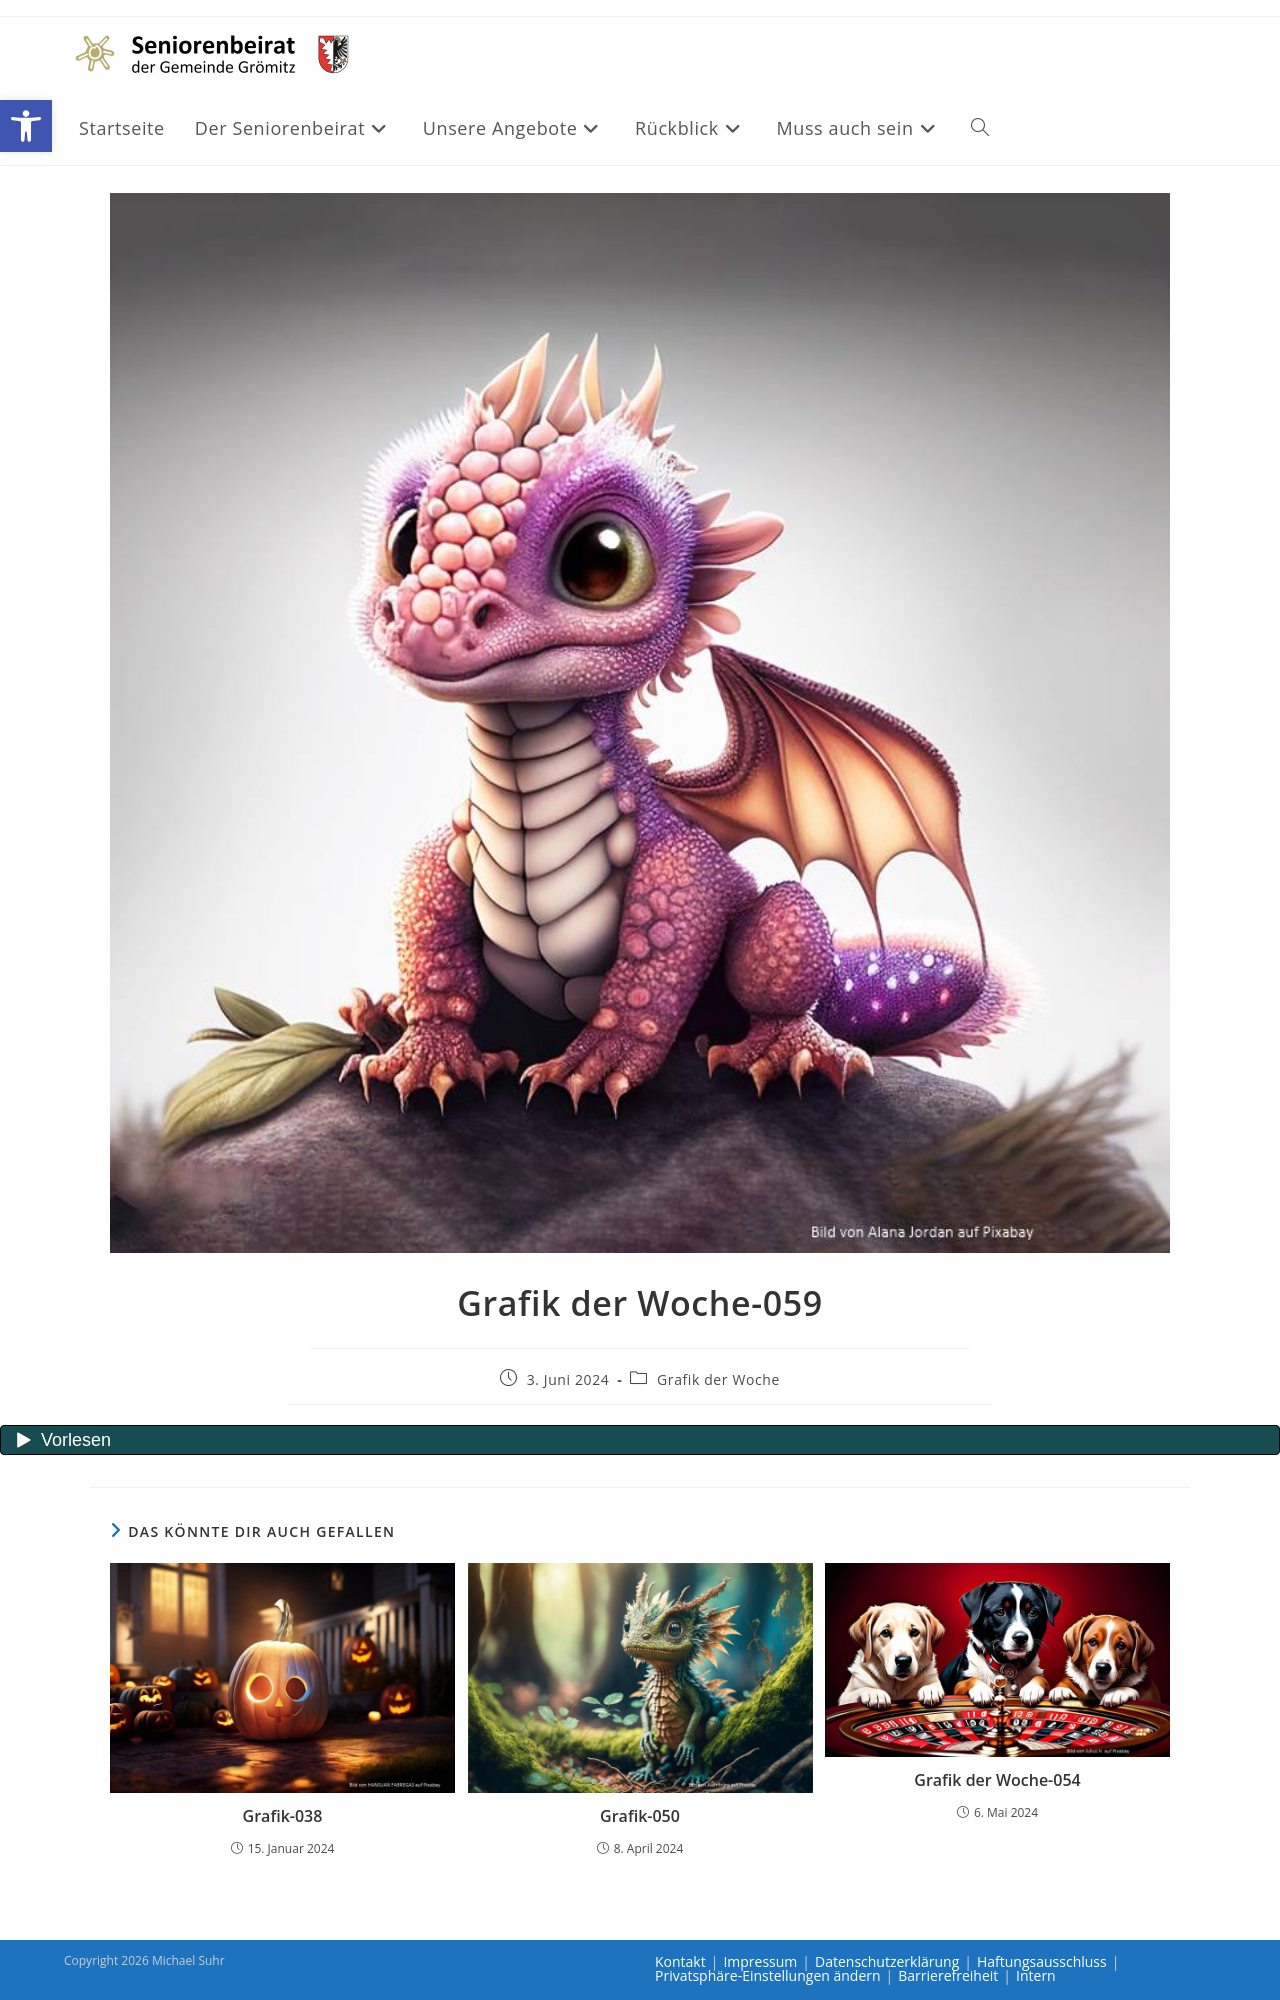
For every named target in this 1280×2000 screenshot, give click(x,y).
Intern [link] (1036, 1975)
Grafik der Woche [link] (718, 1379)
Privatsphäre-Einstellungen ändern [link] (768, 1975)
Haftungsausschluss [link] (1042, 1961)
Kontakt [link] (680, 1961)
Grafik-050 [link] (640, 1816)
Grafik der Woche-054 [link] (997, 1780)
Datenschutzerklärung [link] (887, 1961)
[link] (26, 126)
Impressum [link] (760, 1961)
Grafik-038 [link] (283, 1816)
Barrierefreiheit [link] (948, 1975)
